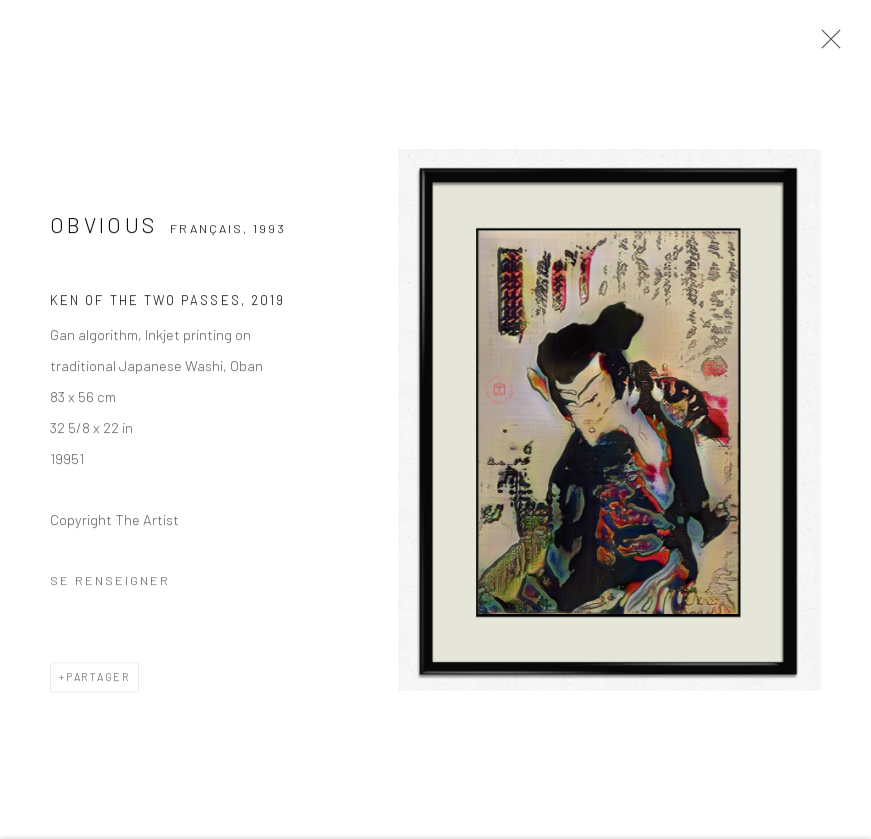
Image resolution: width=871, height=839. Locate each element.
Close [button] (826, 45)
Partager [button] (98, 679)
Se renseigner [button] (110, 583)
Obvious (104, 227)
